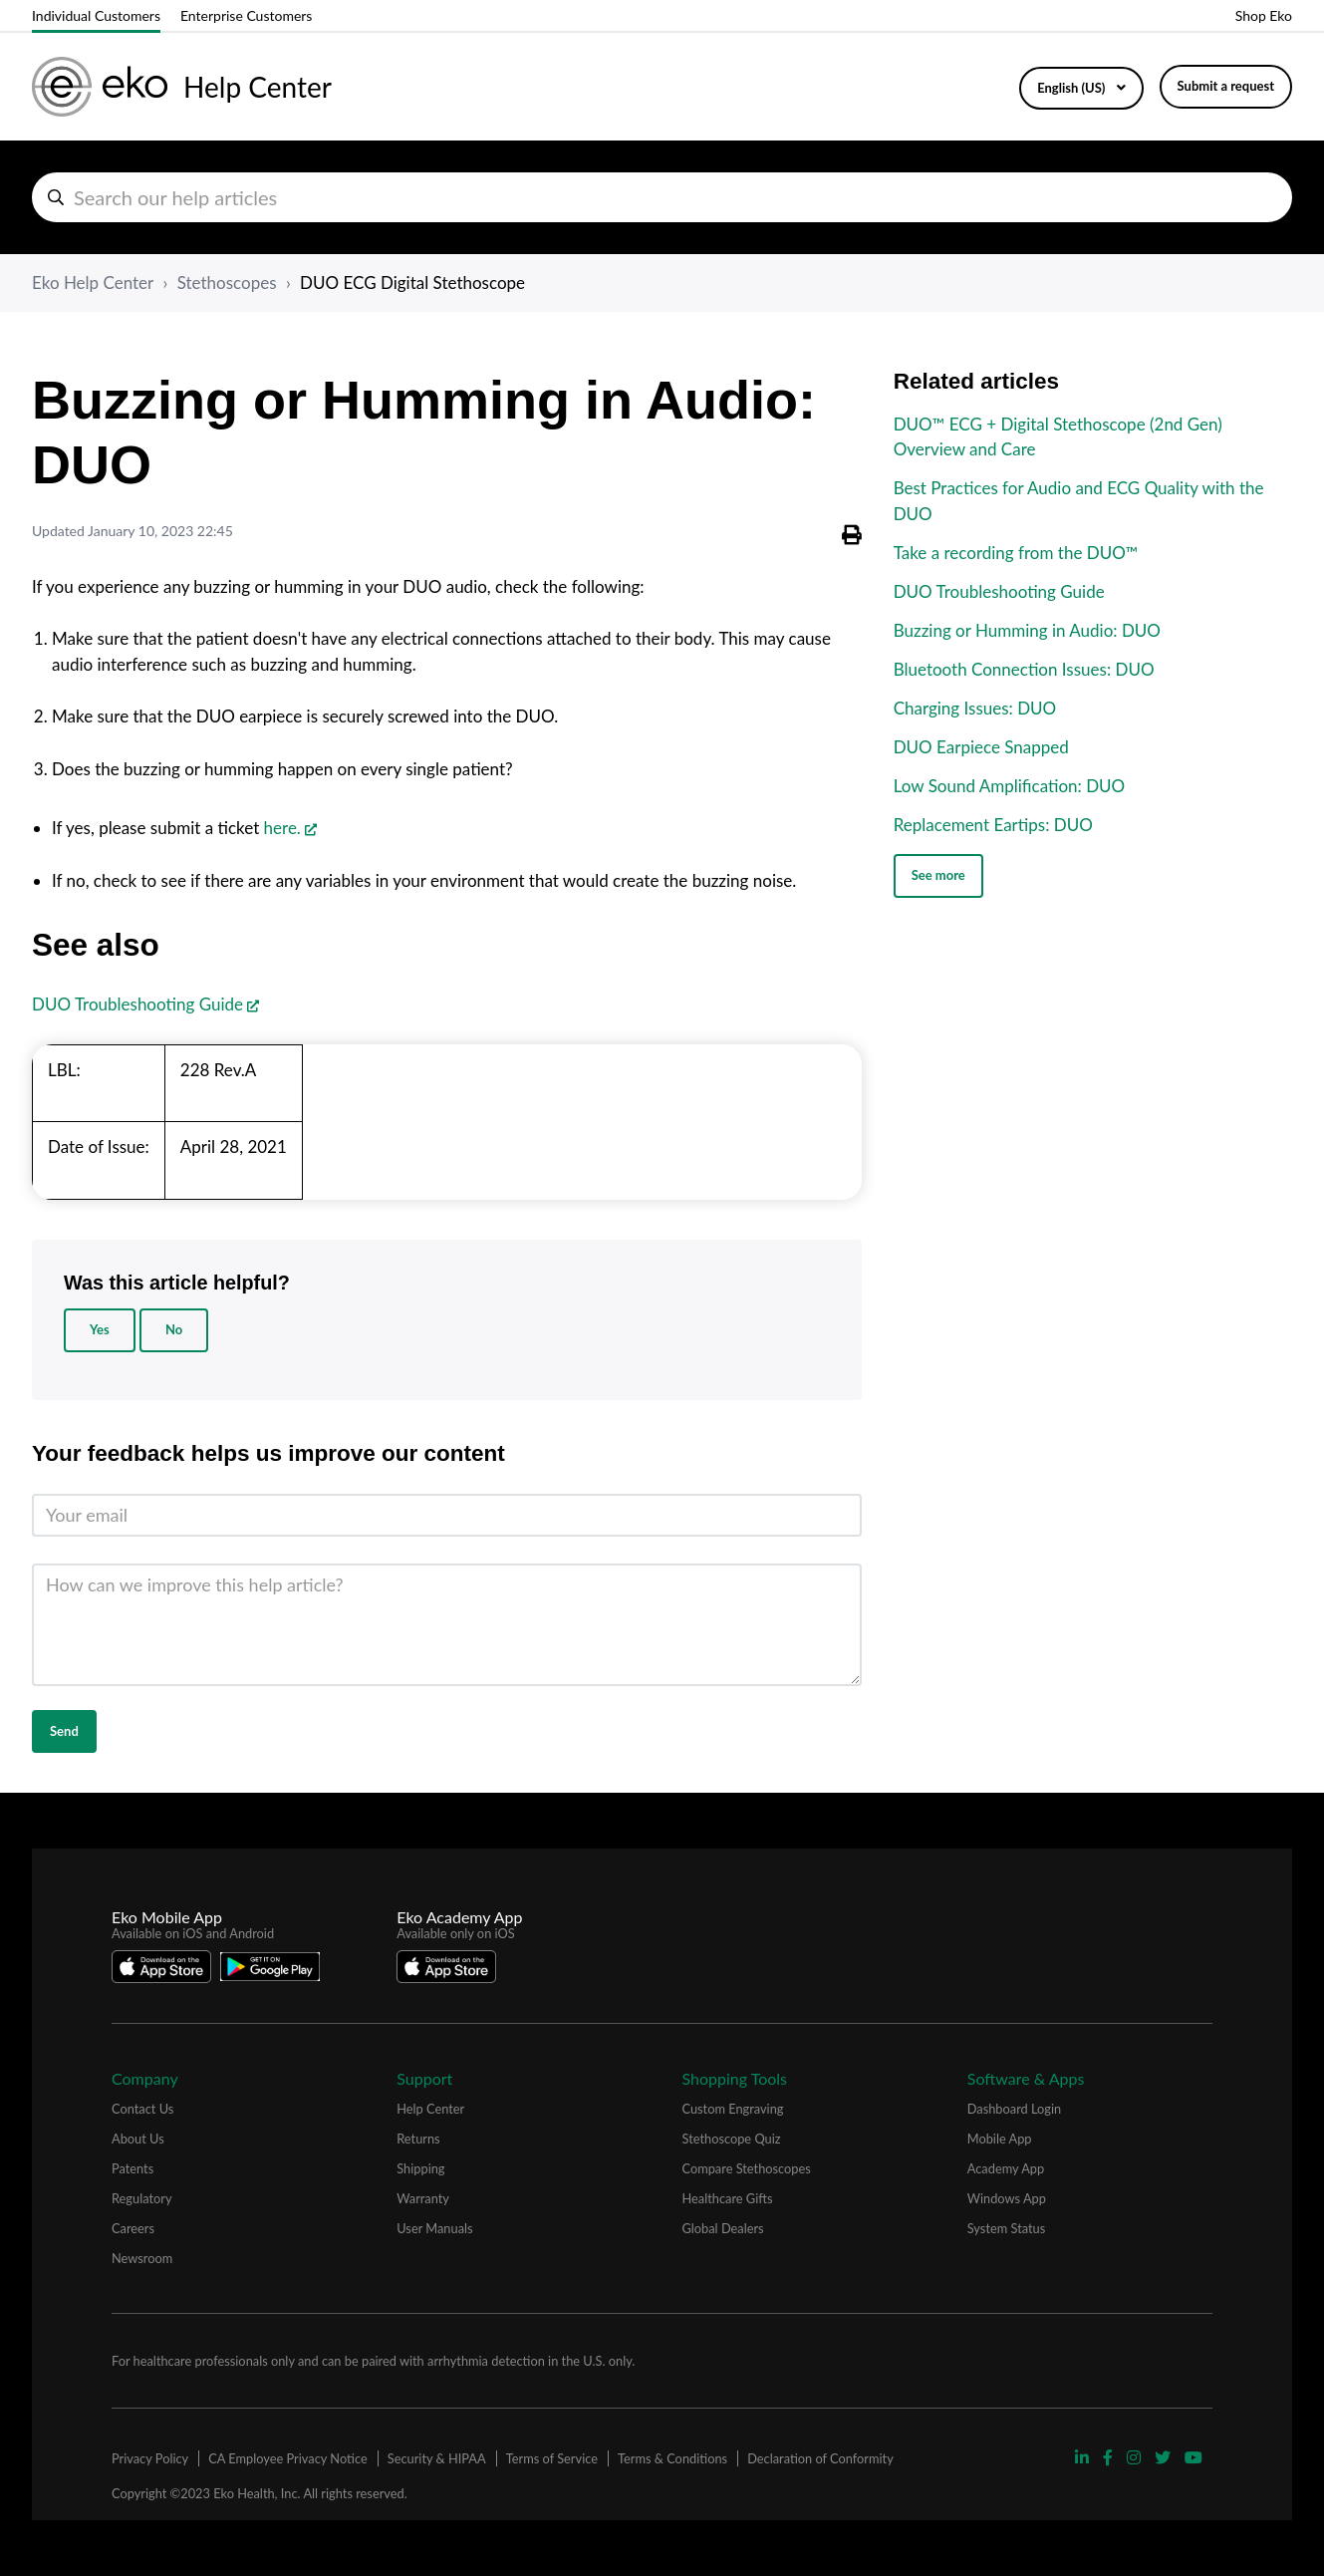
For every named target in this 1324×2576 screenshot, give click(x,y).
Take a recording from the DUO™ (1016, 552)
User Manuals (434, 2228)
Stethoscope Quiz (731, 2139)
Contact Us (142, 2109)
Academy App (1005, 2168)
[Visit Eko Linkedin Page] (1084, 2456)
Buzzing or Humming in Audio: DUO (1027, 630)
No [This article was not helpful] (173, 1329)
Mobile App (999, 2139)
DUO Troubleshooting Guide (137, 1004)
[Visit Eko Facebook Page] (1110, 2456)
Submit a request (1226, 86)
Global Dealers (723, 2228)
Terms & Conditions (672, 2458)
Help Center (430, 2109)
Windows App (1006, 2198)
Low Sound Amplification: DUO (1010, 785)
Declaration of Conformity (820, 2458)
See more (938, 875)
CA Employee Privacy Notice (287, 2458)
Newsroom (142, 2258)
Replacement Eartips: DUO (993, 824)
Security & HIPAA (437, 2458)
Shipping (420, 2168)
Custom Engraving (733, 2109)
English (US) (1072, 88)
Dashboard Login (1014, 2109)
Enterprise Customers (246, 15)
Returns (418, 2139)
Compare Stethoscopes (746, 2168)
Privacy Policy (150, 2458)
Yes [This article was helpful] (100, 1329)
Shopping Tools (735, 2078)
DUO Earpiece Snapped (981, 746)
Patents (132, 2168)
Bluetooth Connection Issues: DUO (1024, 669)
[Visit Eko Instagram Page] (1136, 2456)
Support (424, 2078)
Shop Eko (1263, 15)
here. (282, 827)
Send (64, 1731)
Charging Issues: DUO (975, 708)
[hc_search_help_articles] (662, 197)
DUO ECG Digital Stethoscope (412, 282)
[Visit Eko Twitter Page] (1165, 2456)
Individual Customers (96, 15)
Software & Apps (1026, 2078)
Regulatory (142, 2198)
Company (145, 2078)
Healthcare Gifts (727, 2198)
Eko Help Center (92, 282)
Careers (133, 2228)
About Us (138, 2139)
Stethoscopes (227, 282)
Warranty (423, 2198)
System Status (1006, 2228)
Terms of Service (552, 2458)
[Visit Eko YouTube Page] (1193, 2456)
